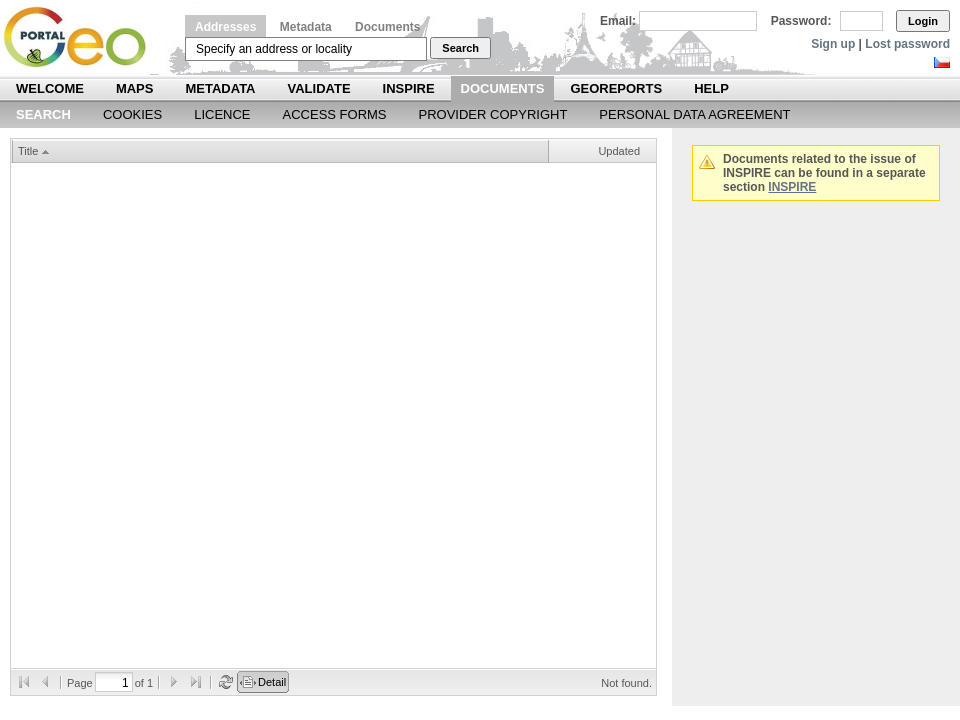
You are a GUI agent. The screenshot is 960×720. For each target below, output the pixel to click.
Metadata (306, 27)
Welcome (50, 88)
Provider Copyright (493, 114)
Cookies (132, 114)
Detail (272, 682)
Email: (618, 21)
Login (923, 21)
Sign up (833, 44)
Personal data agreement (694, 114)
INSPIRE (409, 88)
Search (460, 48)
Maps (135, 88)
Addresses (225, 27)
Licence (222, 114)
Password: (801, 21)
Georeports (616, 88)
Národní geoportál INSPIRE (82, 37)
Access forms (335, 114)
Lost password (907, 44)
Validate (319, 88)
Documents (387, 27)
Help (711, 88)
